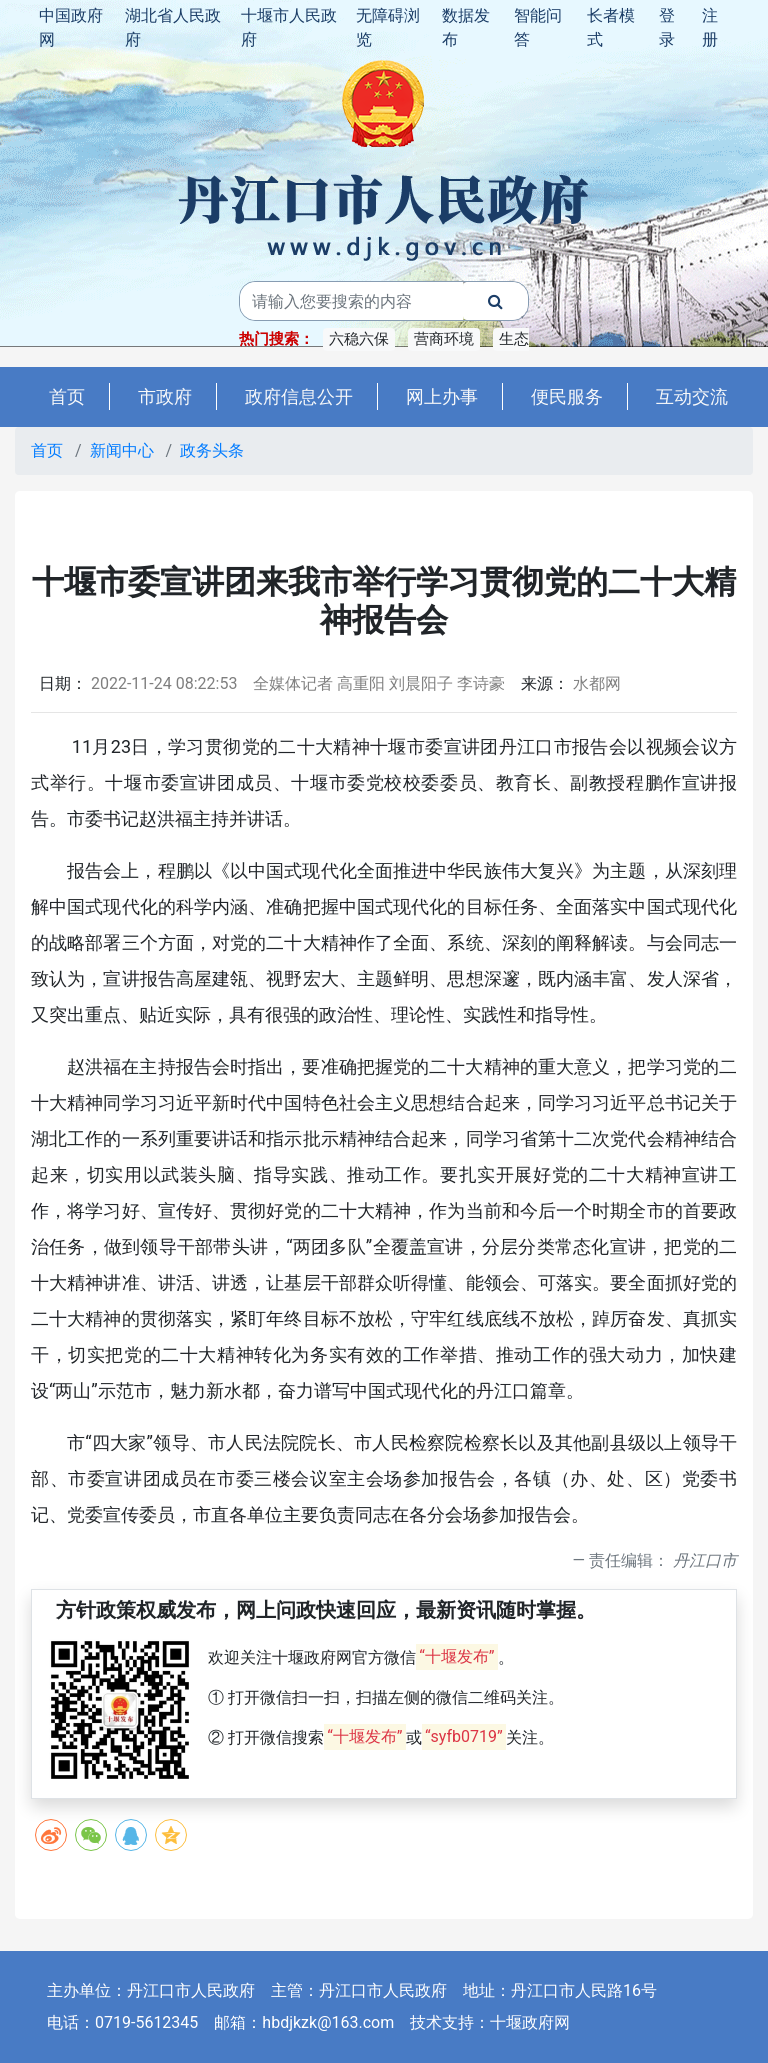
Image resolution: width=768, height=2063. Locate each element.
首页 (67, 396)
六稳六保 (359, 339)
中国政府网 (71, 27)
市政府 (165, 396)
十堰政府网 (530, 2022)
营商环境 (444, 339)
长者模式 (611, 27)
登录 (667, 27)
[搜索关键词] (351, 301)
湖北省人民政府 (173, 27)
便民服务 (567, 396)
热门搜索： (276, 339)
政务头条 (212, 450)
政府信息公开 (299, 396)
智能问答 (538, 27)
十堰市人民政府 (289, 27)
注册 (710, 27)
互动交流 (692, 396)
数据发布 (466, 27)
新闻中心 (122, 450)
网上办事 (442, 396)
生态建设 (529, 339)
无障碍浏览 (388, 27)
